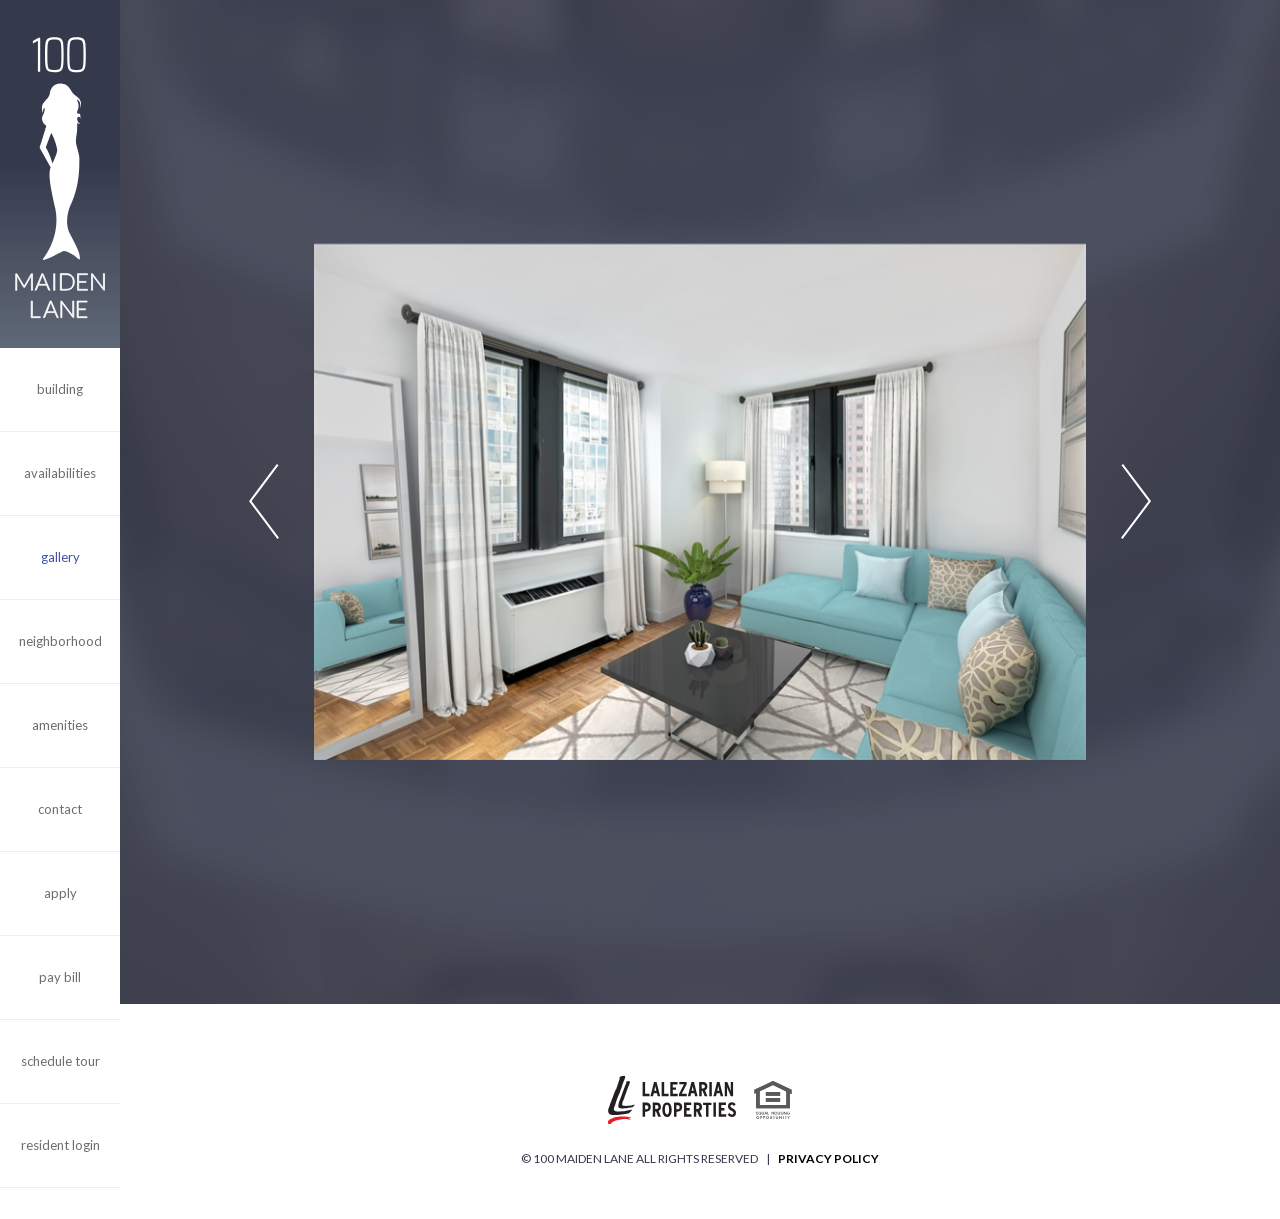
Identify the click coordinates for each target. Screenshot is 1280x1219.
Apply (60, 893)
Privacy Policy (828, 1158)
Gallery (60, 557)
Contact (60, 809)
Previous (264, 502)
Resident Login (60, 1145)
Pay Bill (60, 977)
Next (1136, 502)
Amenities (60, 725)
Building (60, 389)
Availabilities (60, 473)
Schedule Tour (60, 1061)
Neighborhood (60, 641)
